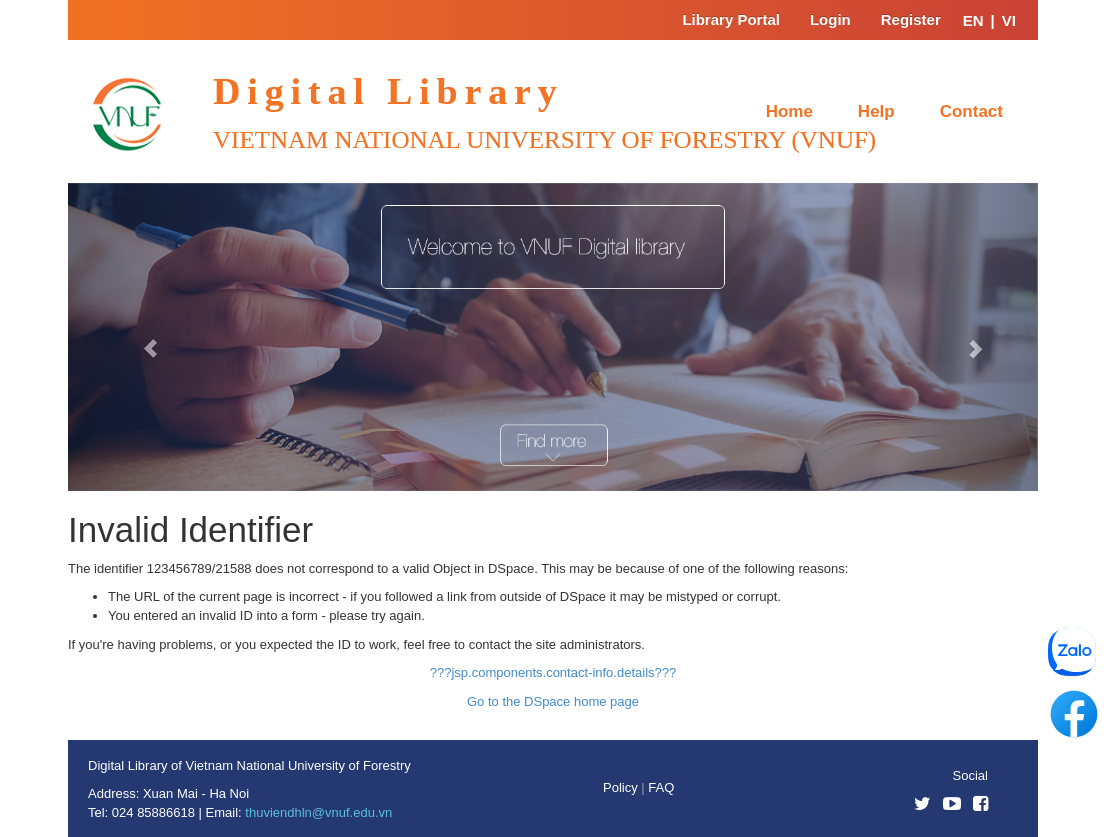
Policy (622, 787)
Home (789, 111)
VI (1009, 20)
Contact (971, 111)
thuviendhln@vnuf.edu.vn (318, 812)
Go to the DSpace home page (553, 701)
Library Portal (731, 19)
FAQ (661, 787)
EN (973, 20)
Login (830, 19)
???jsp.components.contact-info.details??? (553, 672)
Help (876, 111)
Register (911, 19)
